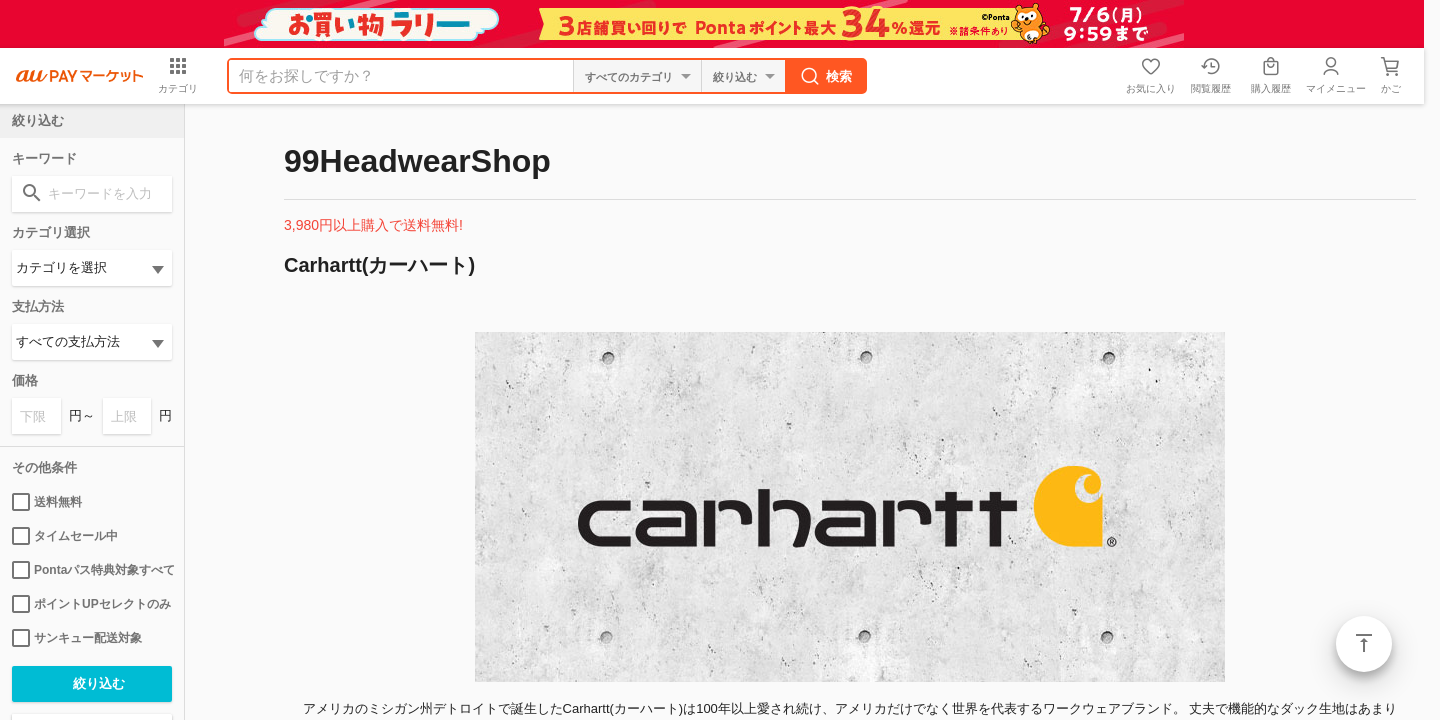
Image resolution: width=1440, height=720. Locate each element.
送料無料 (47, 502)
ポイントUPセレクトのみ (91, 604)
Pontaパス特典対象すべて (92, 570)
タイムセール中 (65, 536)
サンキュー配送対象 (77, 638)
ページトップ (1364, 644)
